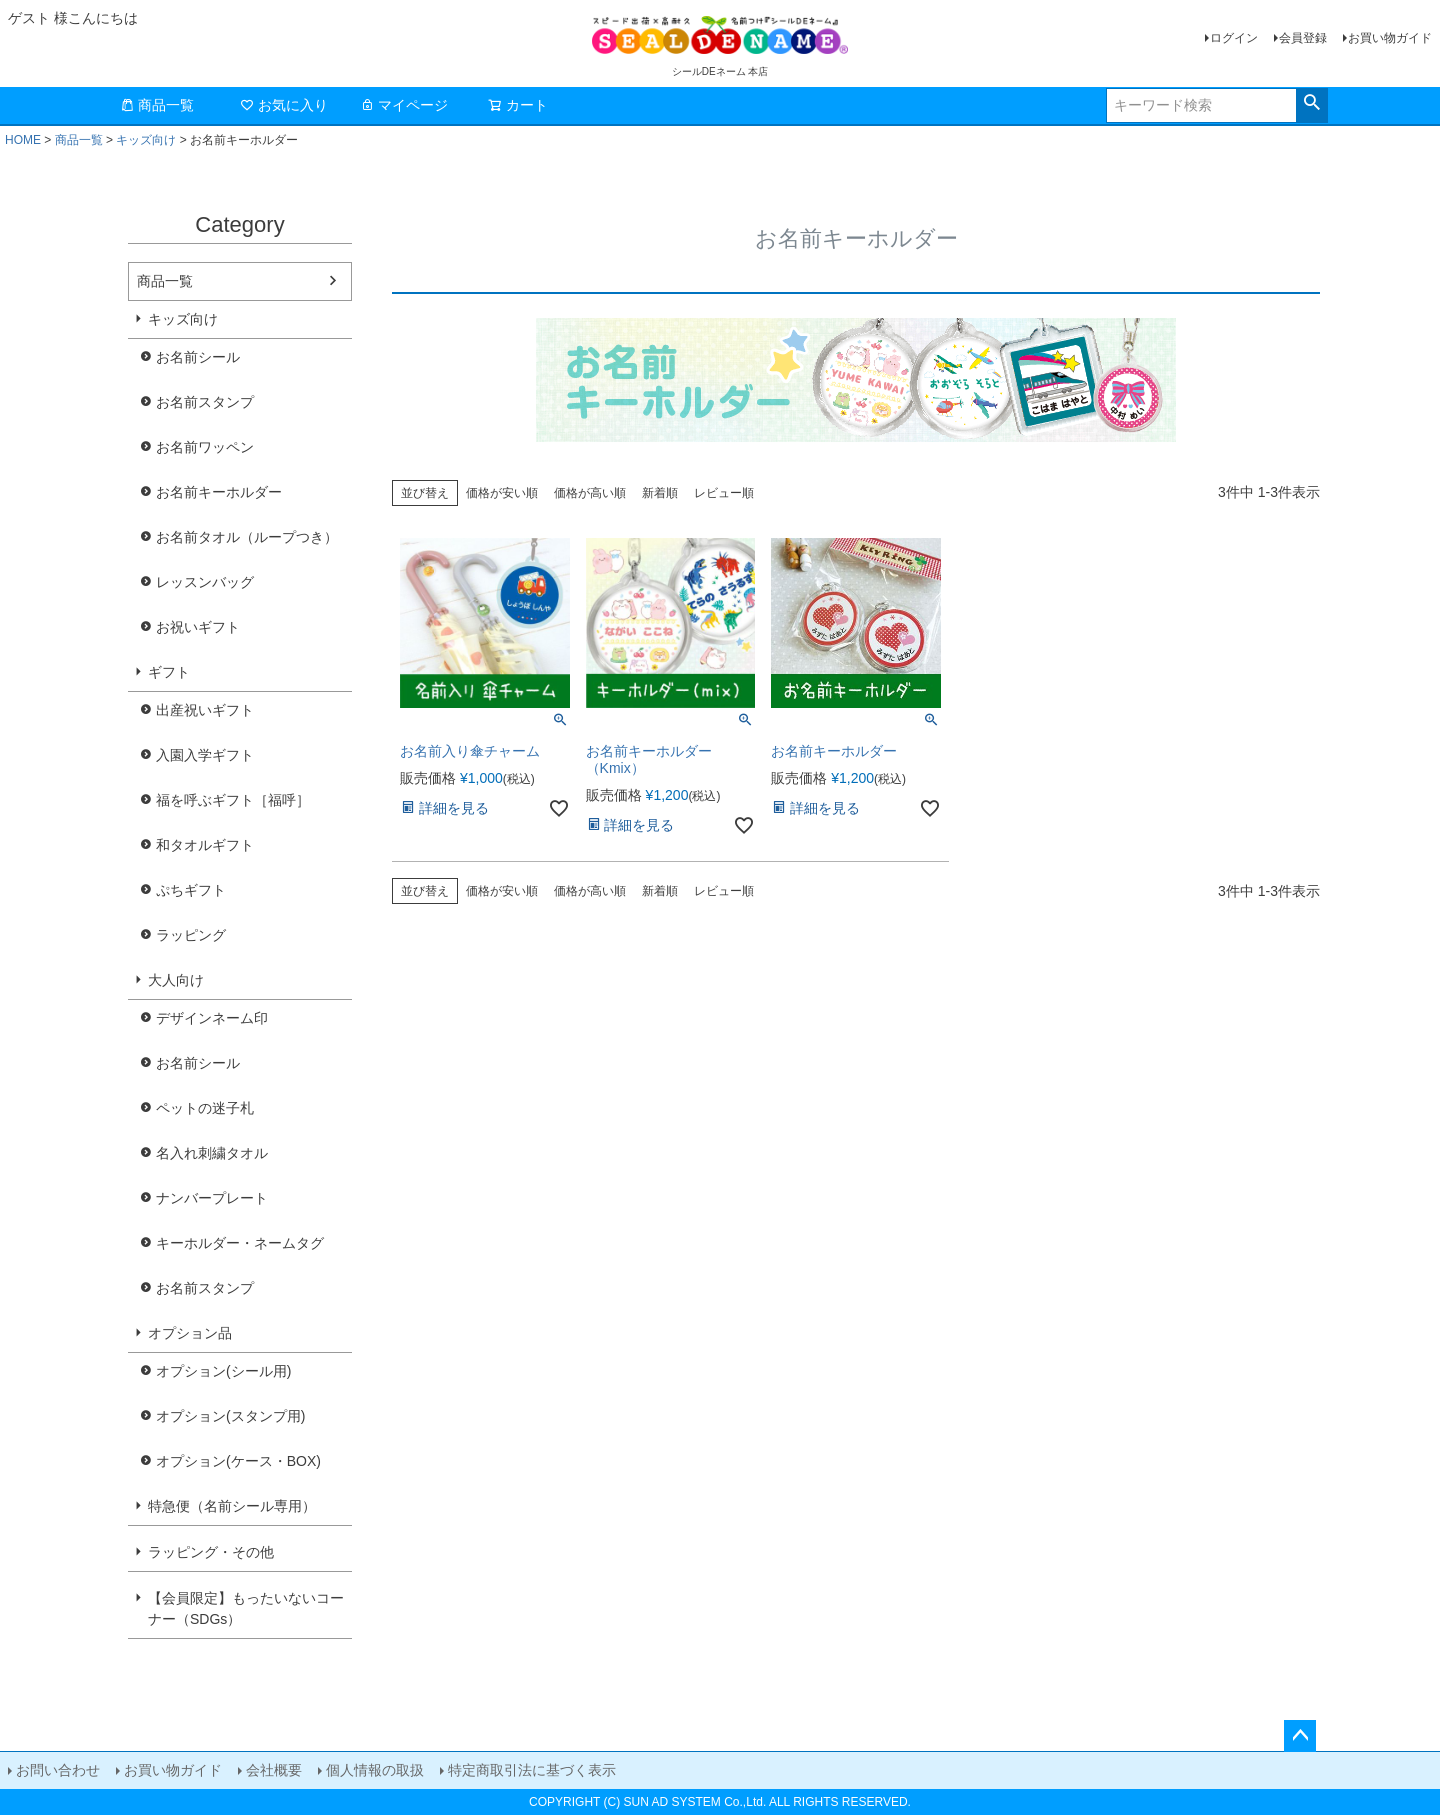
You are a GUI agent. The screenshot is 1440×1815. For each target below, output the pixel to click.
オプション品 (190, 1333)
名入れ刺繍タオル (212, 1153)
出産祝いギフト (205, 710)
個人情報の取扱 (375, 1770)
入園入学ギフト (205, 755)
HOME (23, 140)
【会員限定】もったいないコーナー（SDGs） (246, 1608)
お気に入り (284, 105)
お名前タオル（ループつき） (247, 537)
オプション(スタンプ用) (230, 1416)
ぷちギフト (191, 890)
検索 (1311, 103)
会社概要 (274, 1770)
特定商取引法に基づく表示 (532, 1770)
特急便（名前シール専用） (232, 1506)
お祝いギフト (198, 627)
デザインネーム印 (212, 1018)
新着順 (660, 493)
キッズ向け (146, 140)
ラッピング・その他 (211, 1552)
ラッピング (191, 935)
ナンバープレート (212, 1198)
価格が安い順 (502, 493)
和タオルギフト (205, 845)
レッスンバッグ (205, 582)
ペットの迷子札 (205, 1108)
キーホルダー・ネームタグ (240, 1243)
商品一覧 (157, 105)
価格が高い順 (590, 493)
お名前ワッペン (205, 447)
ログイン (1234, 38)
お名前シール (198, 357)
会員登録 (1303, 38)
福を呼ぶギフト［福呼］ (233, 800)
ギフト (169, 672)
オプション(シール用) (223, 1371)
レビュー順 (724, 493)
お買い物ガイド (1390, 38)
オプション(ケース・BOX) (238, 1461)
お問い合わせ (58, 1770)
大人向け (176, 980)
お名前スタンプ (205, 402)
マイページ (404, 105)
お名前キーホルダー (219, 492)
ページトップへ (1300, 1736)
